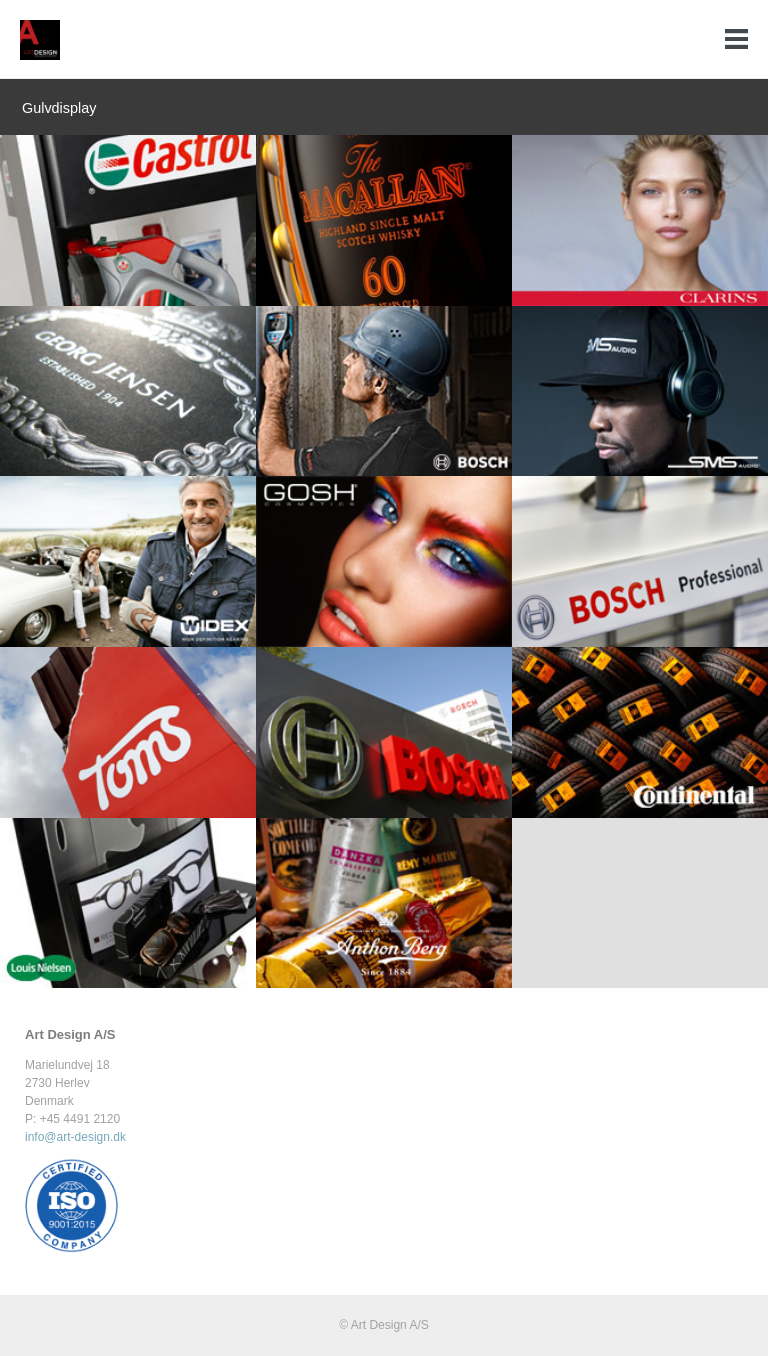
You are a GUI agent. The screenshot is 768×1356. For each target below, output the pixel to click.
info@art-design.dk (75, 1137)
